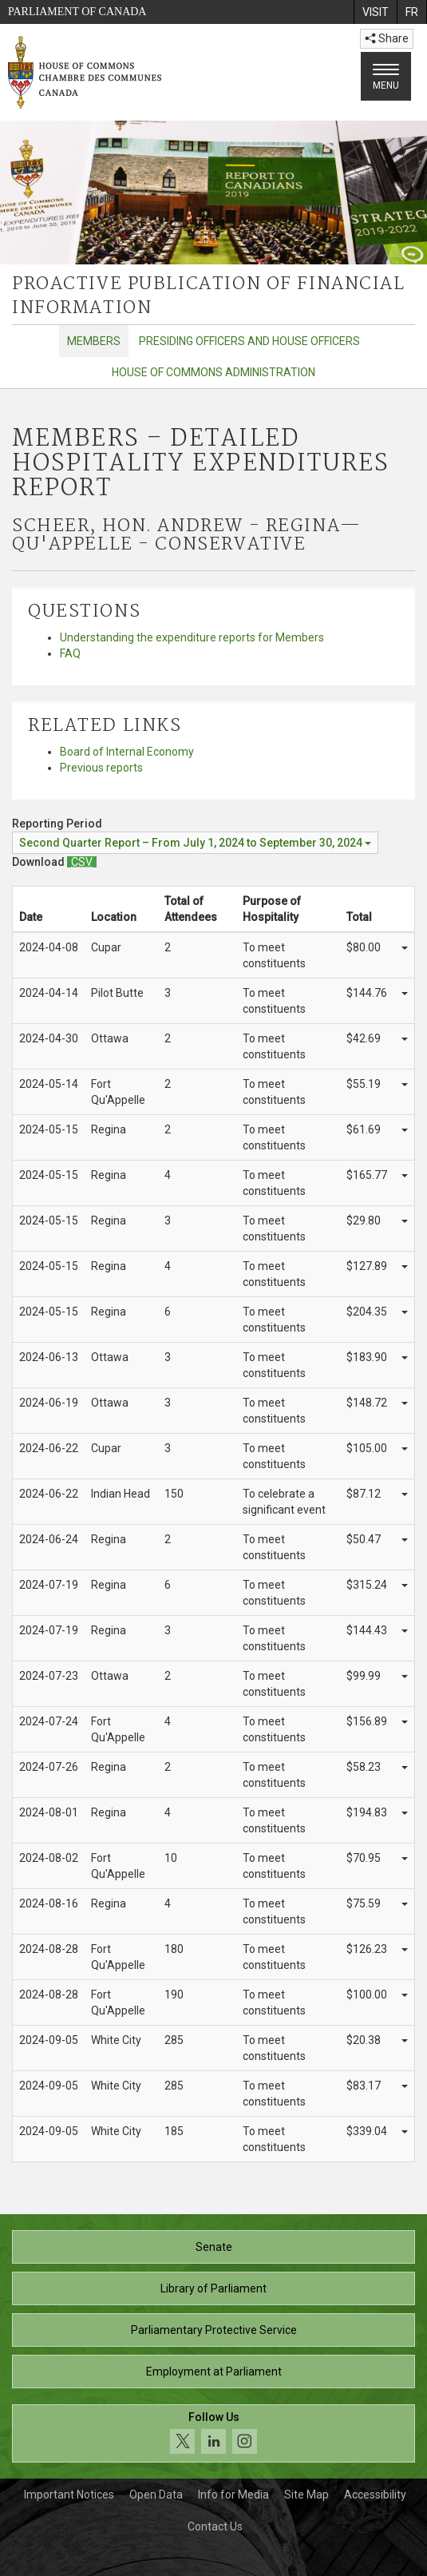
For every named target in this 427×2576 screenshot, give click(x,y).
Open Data (156, 2494)
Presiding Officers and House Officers (249, 341)
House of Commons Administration (213, 372)
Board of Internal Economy (127, 751)
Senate (214, 2247)
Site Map (306, 2494)
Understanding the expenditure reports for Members (192, 637)
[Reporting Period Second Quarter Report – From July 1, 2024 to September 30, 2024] (195, 843)
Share (387, 38)
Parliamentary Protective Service (214, 2330)
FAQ (70, 653)
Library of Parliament (213, 2288)
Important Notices (69, 2494)
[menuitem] (375, 12)
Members (94, 341)
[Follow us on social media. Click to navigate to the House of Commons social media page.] (213, 2433)
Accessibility (375, 2494)
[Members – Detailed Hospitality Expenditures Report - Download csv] (82, 861)
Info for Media (233, 2494)
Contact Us (215, 2526)
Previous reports (101, 767)
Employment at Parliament (214, 2371)
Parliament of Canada (77, 12)
